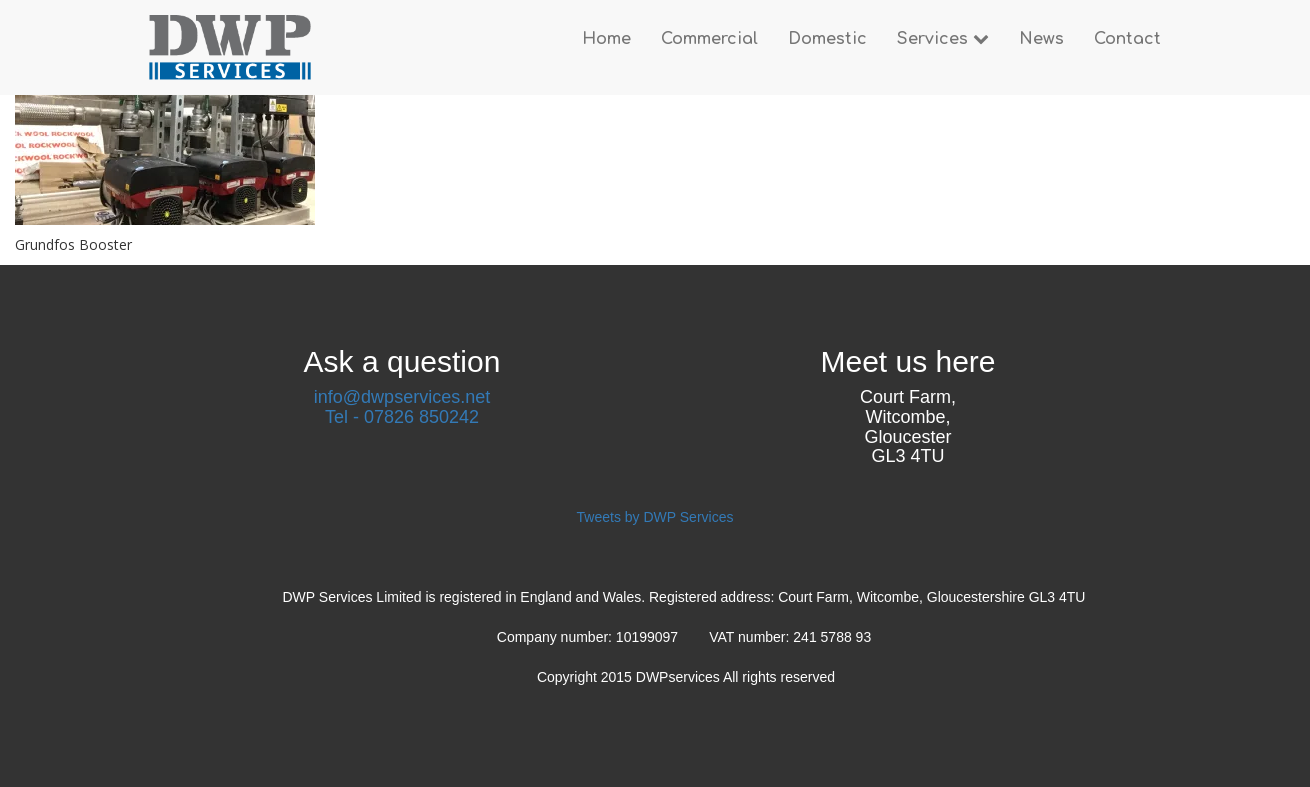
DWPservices (679, 677)
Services (943, 39)
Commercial (709, 39)
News (1041, 39)
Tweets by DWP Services (655, 517)
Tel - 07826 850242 (402, 417)
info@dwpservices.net (402, 397)
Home (606, 39)
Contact (1127, 39)
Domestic (827, 39)
